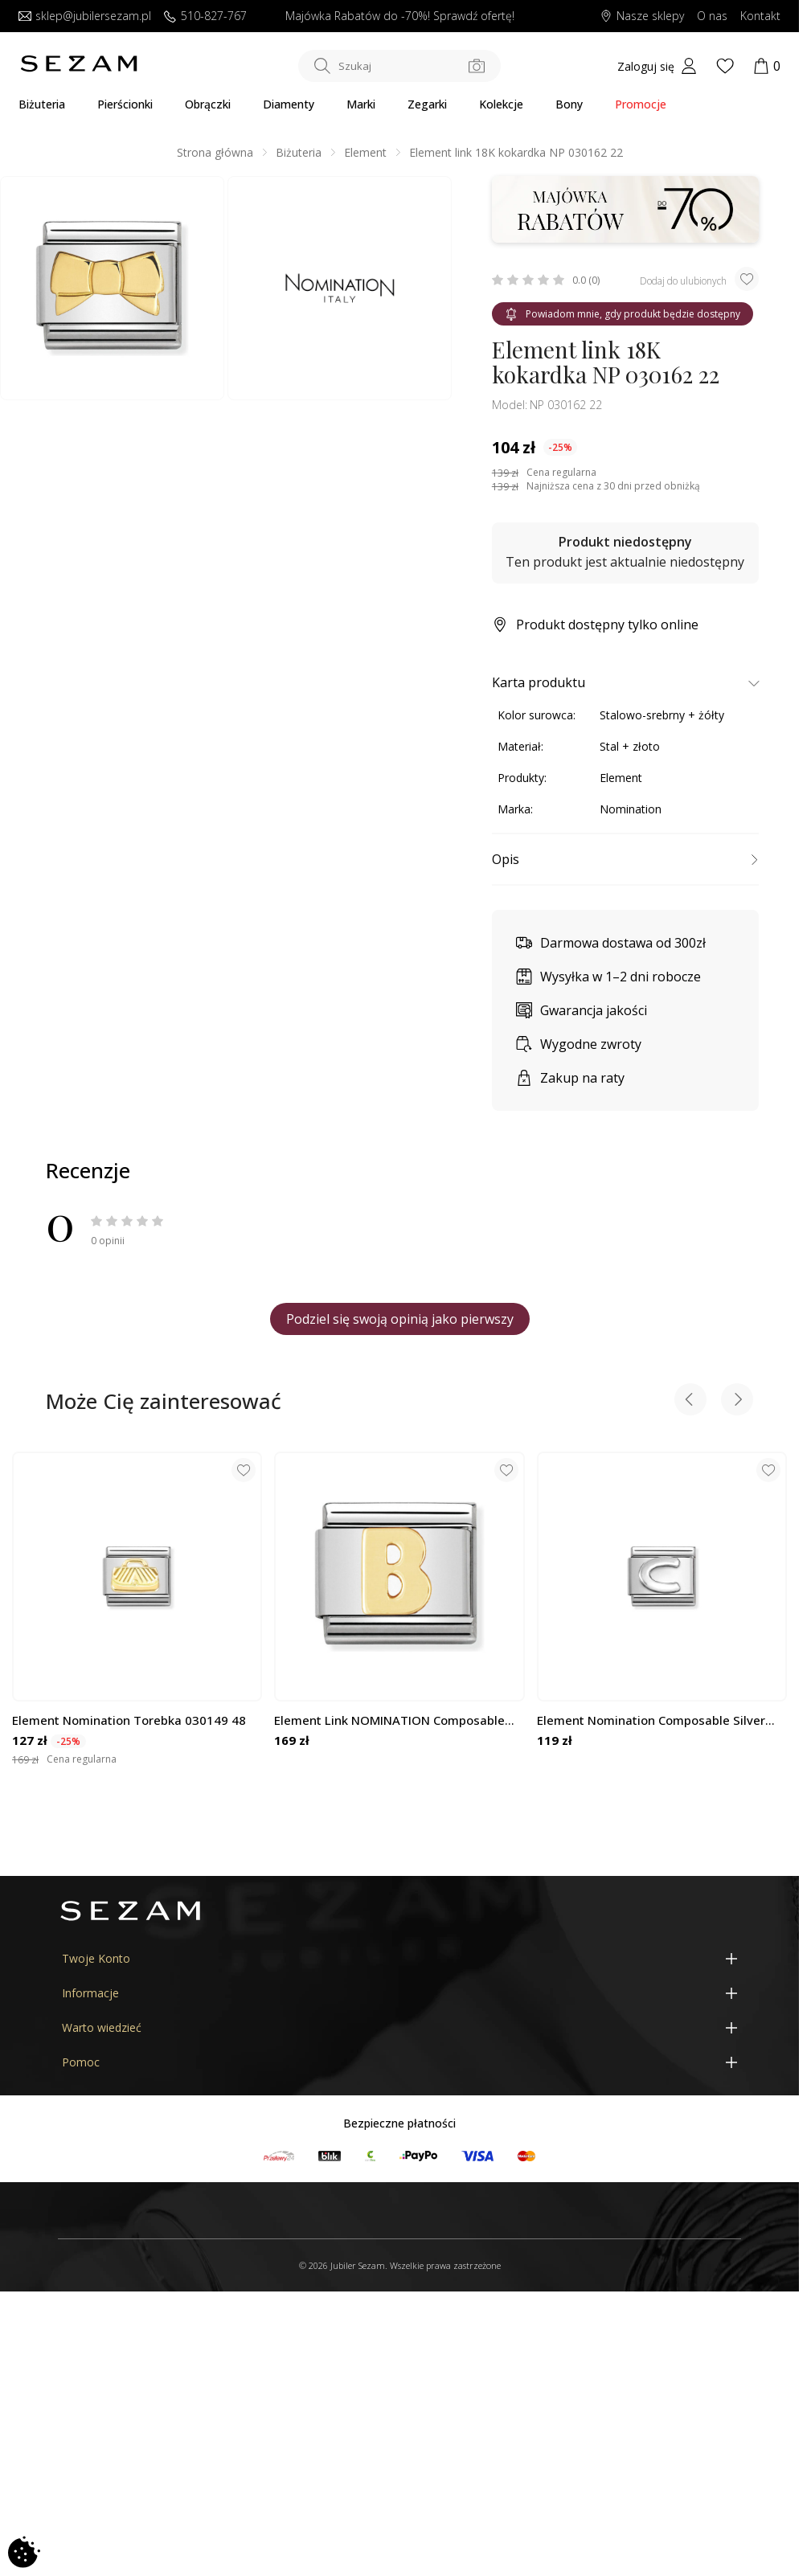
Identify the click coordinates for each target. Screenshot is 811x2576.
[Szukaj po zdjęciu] (477, 66)
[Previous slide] (690, 1401)
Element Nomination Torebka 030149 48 (129, 1720)
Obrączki (208, 104)
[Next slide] (737, 1401)
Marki (360, 104)
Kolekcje (501, 104)
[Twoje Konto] (399, 1958)
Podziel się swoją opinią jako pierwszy (400, 1319)
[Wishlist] (725, 66)
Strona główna (215, 152)
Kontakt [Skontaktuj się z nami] (760, 16)
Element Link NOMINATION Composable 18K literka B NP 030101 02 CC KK (389, 1720)
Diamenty (288, 104)
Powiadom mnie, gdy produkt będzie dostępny (622, 314)
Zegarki (427, 104)
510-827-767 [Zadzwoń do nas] (205, 16)
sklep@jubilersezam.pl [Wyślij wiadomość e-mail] (84, 16)
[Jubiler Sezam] (78, 68)
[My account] (657, 66)
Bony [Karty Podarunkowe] (569, 104)
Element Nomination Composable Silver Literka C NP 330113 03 (651, 1720)
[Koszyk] (766, 66)
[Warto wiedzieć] (399, 2027)
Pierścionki (125, 104)
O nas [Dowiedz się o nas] (712, 16)
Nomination (630, 809)
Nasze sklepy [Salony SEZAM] (642, 16)
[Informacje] (399, 1993)
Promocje (640, 104)
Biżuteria (41, 104)
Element (365, 152)
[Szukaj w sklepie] (399, 66)
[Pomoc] (399, 2062)
